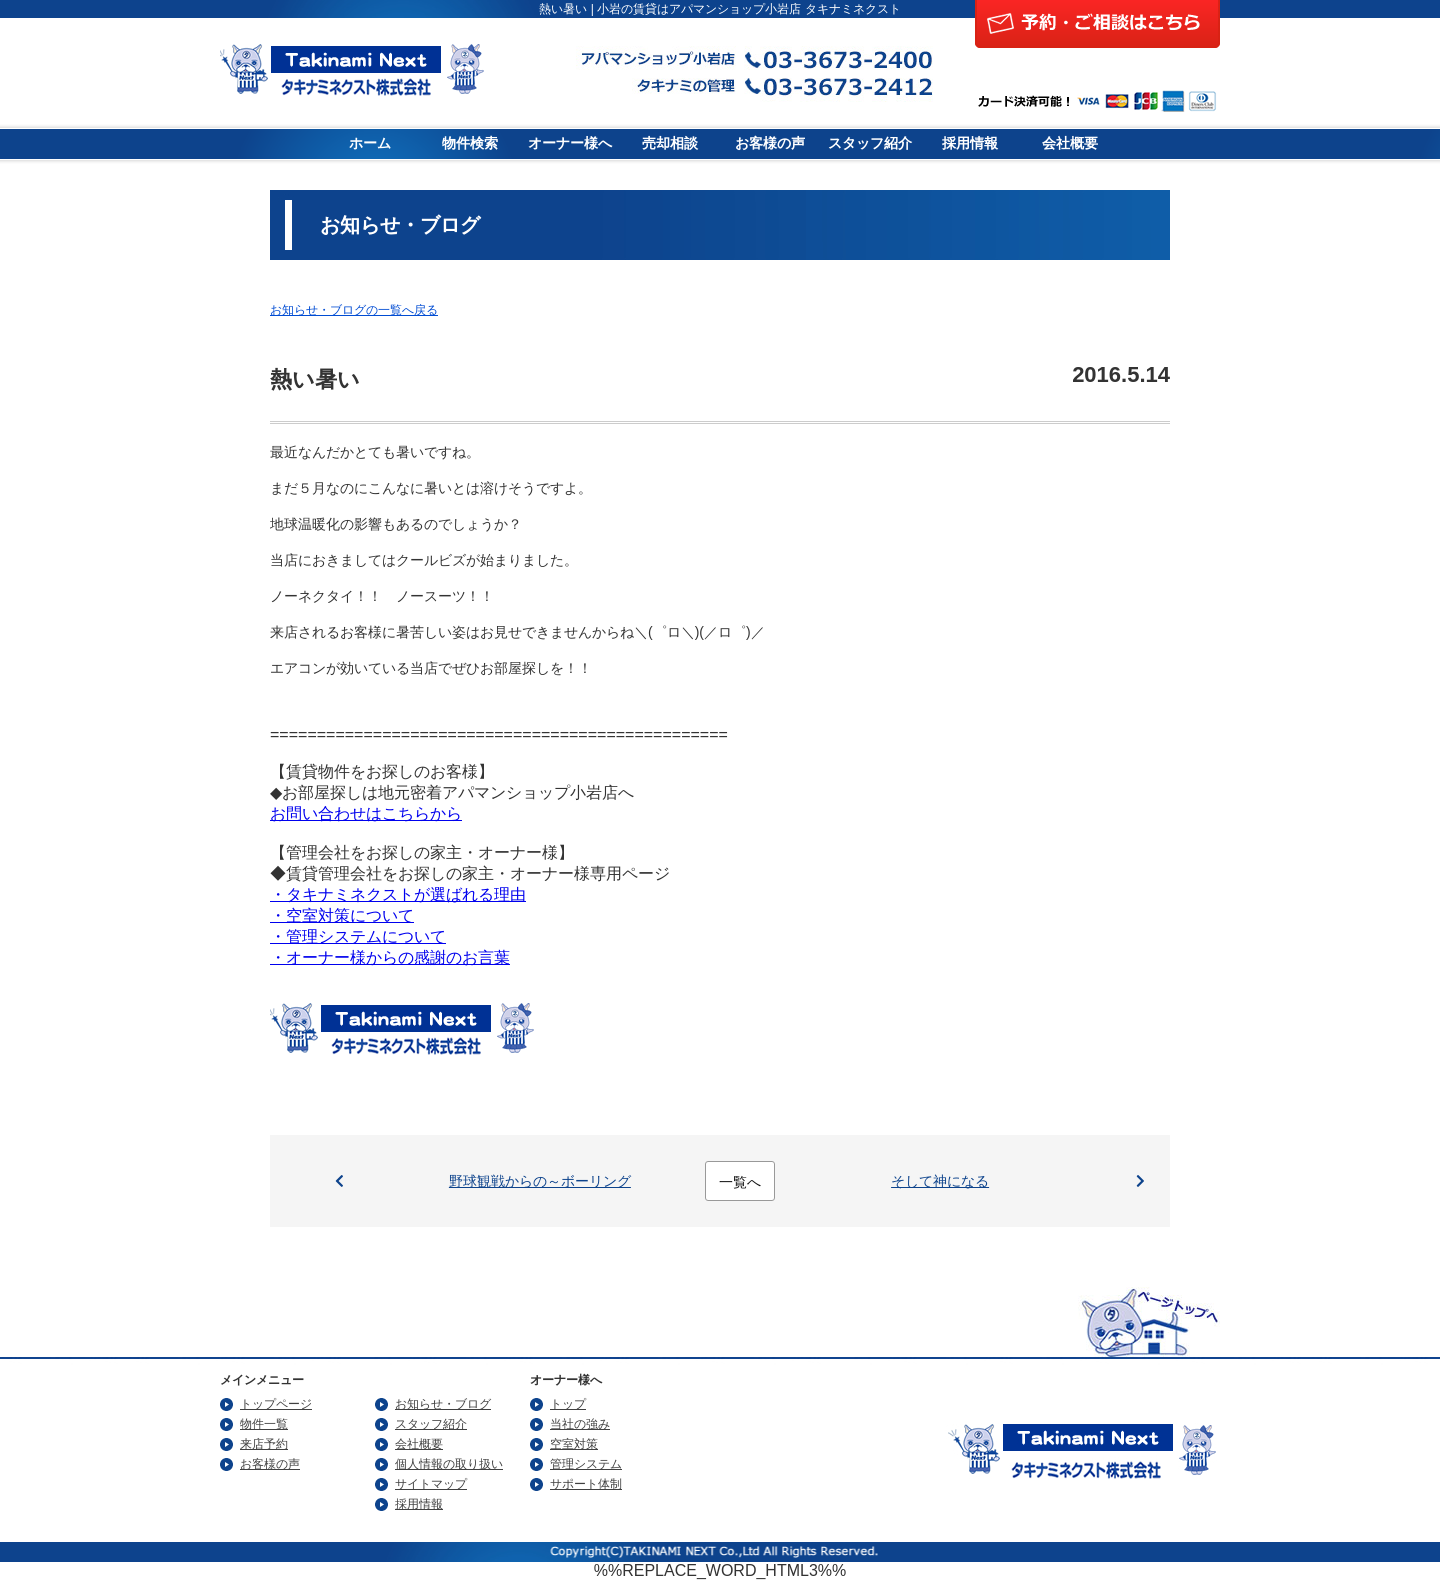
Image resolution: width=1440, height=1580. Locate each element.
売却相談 (670, 143)
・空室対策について (342, 915)
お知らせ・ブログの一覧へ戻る (354, 310)
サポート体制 (586, 1484)
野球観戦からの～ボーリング (540, 1181)
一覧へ (740, 1182)
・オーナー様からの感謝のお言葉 (390, 957)
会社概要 (1070, 143)
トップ (568, 1404)
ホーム (370, 143)
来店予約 (264, 1444)
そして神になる (940, 1181)
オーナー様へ (570, 143)
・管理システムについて (358, 936)
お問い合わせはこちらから (366, 813)
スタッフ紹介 (870, 143)
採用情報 (970, 143)
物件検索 (470, 143)
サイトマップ (431, 1484)
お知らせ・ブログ (443, 1404)
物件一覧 (264, 1424)
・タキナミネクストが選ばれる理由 (398, 894)
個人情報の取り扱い (449, 1464)
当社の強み (580, 1424)
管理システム (586, 1464)
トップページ (276, 1404)
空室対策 (574, 1444)
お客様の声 (770, 143)
